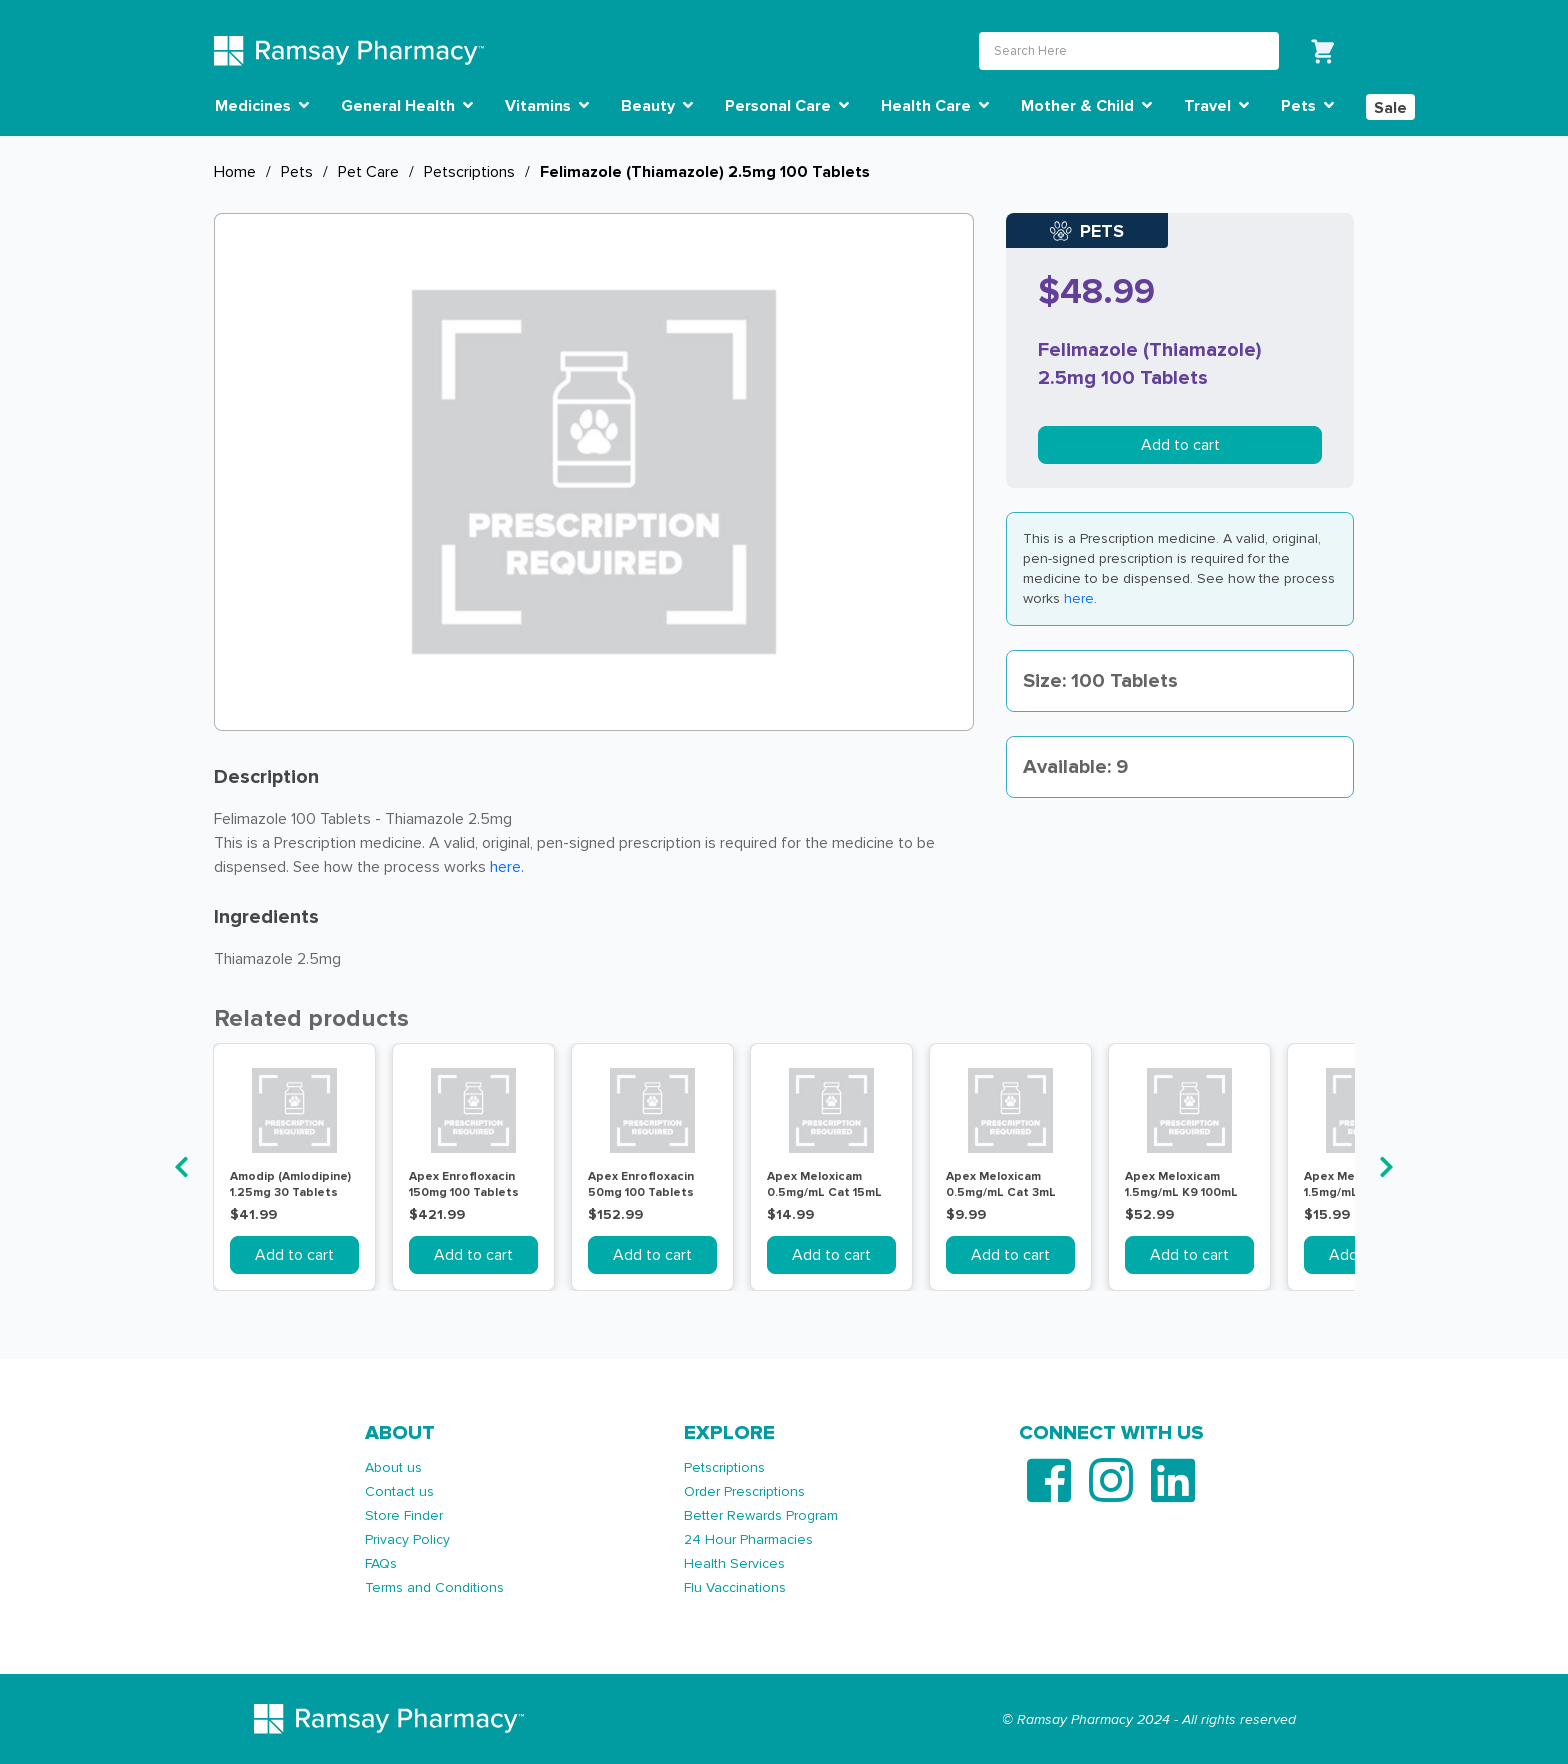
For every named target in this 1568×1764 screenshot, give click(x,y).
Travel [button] (1216, 106)
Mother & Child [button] (1086, 106)
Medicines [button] (262, 106)
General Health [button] (407, 106)
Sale (1390, 108)
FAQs (381, 1563)
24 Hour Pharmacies (748, 1539)
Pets (297, 172)
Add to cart (1180, 445)
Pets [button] (1307, 106)
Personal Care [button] (787, 106)
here (1079, 598)
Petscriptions (469, 172)
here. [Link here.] (507, 867)
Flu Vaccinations (735, 1587)
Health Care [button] (935, 106)
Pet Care (368, 172)
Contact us (399, 1491)
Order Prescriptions (744, 1491)
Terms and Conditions (434, 1587)
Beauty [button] (657, 106)
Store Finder (404, 1515)
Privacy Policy (407, 1539)
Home (235, 172)
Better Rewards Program (761, 1515)
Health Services (734, 1563)
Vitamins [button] (547, 106)
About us (393, 1467)
